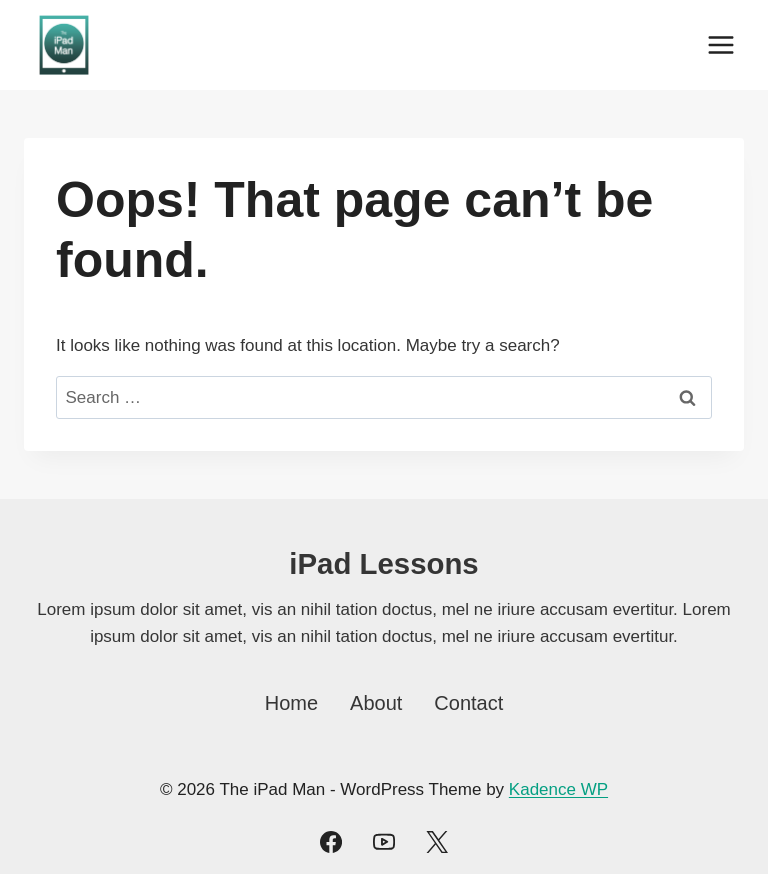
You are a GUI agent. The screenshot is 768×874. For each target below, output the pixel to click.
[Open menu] (720, 44)
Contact (468, 703)
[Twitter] (437, 842)
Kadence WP (558, 789)
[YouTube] (384, 842)
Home (291, 703)
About (376, 703)
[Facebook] (331, 842)
